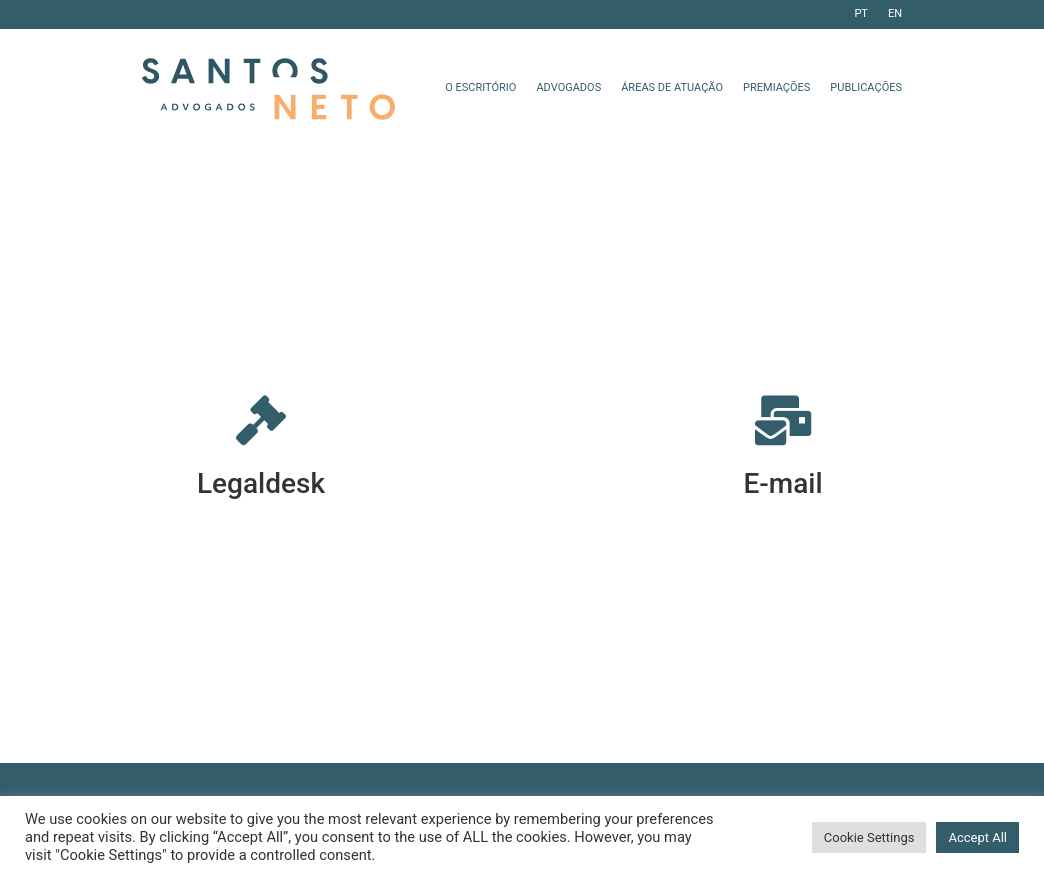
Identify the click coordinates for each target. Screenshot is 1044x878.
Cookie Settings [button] (869, 837)
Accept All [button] (977, 837)
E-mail (782, 483)
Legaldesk (261, 483)
